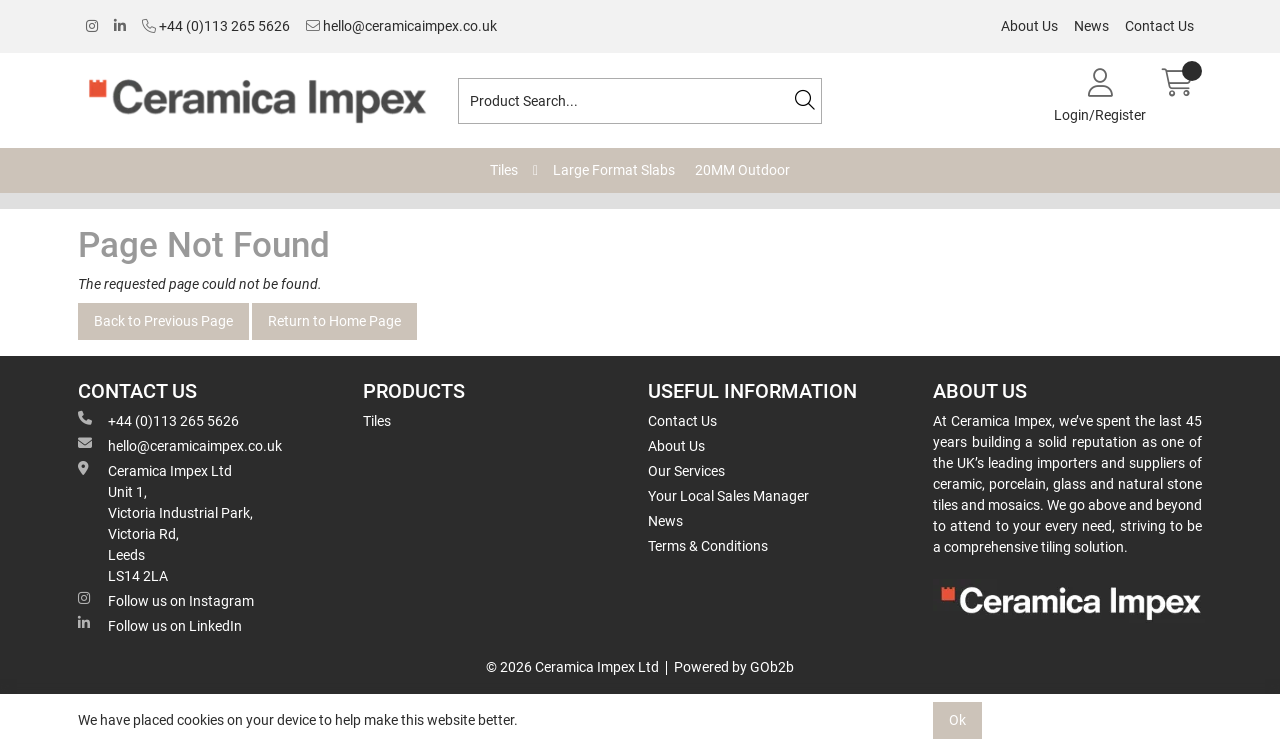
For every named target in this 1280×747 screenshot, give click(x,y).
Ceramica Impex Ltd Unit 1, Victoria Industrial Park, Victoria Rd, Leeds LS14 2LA (165, 522)
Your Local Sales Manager (728, 496)
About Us (1029, 26)
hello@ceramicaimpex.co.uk (401, 26)
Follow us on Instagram (166, 600)
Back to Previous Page (163, 321)
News (1091, 26)
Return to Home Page (334, 321)
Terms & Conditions (708, 546)
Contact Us (1159, 26)
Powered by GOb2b (734, 667)
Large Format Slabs (614, 170)
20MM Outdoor (742, 170)
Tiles (504, 170)
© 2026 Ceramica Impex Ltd (572, 667)
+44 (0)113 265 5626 (216, 26)
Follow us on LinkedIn (160, 625)
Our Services (686, 471)
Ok (957, 720)
